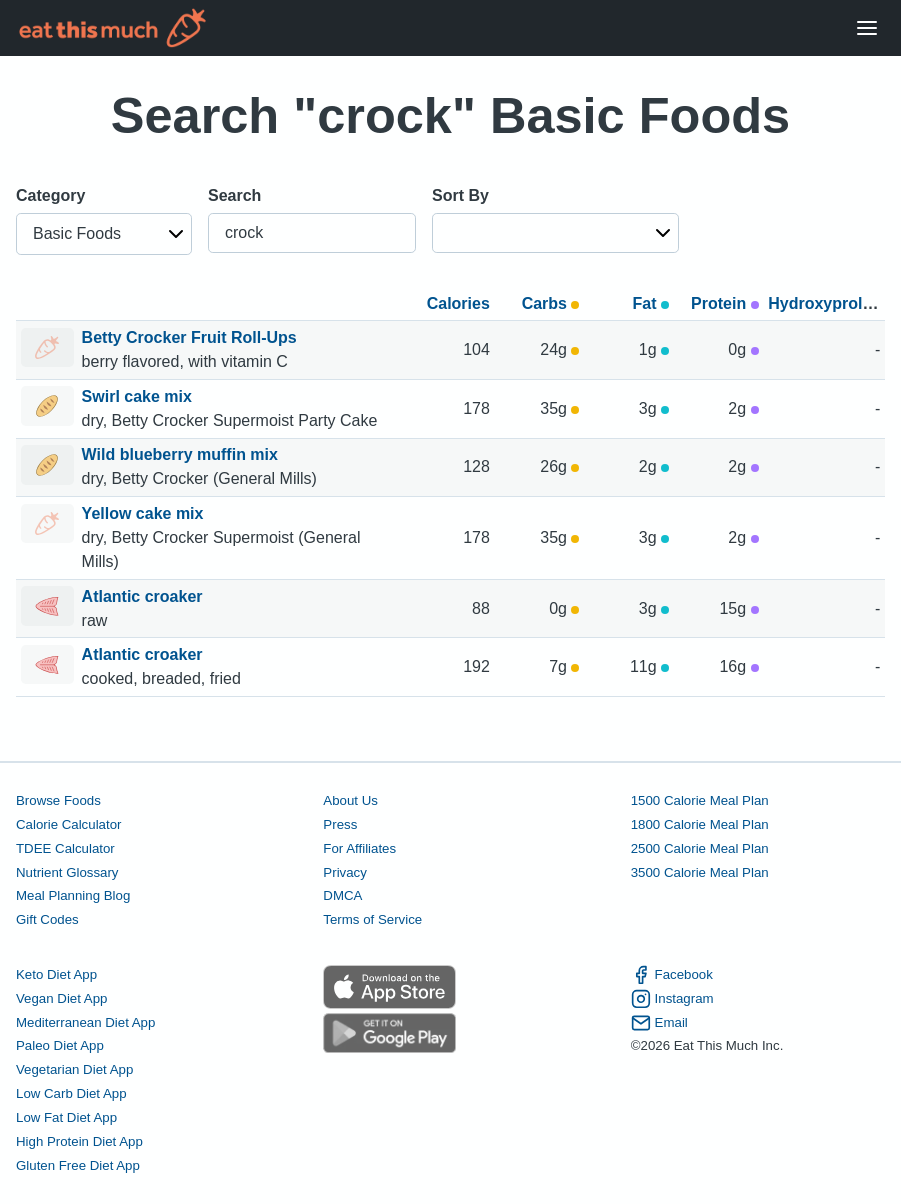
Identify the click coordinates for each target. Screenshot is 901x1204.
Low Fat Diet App (66, 1117)
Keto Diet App (56, 974)
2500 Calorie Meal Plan (700, 848)
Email (659, 1023)
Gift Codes (47, 919)
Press (340, 824)
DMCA (342, 895)
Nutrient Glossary (67, 872)
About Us (350, 800)
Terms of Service (372, 919)
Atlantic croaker (144, 596)
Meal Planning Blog (73, 895)
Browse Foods (58, 800)
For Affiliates (359, 848)
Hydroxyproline (826, 303)
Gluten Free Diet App (78, 1165)
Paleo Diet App (60, 1045)
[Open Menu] (867, 28)
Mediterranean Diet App (85, 1022)
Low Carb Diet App (71, 1093)
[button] (104, 234)
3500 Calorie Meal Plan (700, 872)
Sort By (460, 195)
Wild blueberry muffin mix (182, 454)
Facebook (672, 975)
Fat (651, 303)
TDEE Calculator (65, 848)
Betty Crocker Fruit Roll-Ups (192, 337)
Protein (725, 303)
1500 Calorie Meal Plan (700, 800)
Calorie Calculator (68, 824)
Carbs (551, 303)
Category (50, 195)
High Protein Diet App (79, 1141)
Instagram (672, 999)
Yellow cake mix (145, 513)
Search (234, 195)
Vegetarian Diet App (74, 1069)
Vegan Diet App (61, 998)
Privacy (345, 872)
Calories (458, 303)
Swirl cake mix (139, 396)
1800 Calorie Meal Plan (700, 824)
